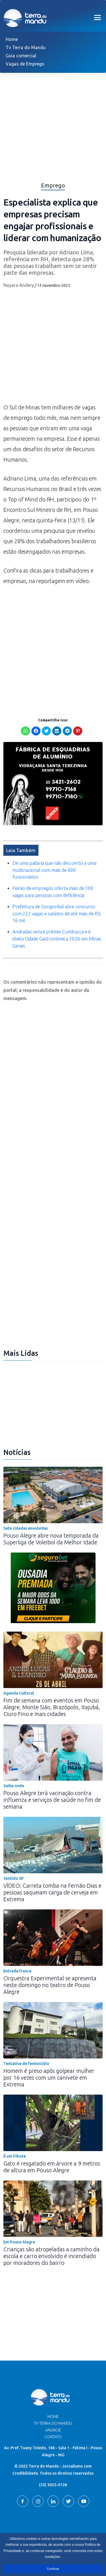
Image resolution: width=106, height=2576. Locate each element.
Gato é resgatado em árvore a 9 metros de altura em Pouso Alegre (51, 2166)
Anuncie (53, 2430)
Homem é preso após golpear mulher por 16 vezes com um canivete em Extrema (48, 2078)
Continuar (53, 2568)
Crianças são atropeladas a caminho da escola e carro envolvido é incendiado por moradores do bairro (51, 2256)
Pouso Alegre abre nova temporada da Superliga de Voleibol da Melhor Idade (51, 1538)
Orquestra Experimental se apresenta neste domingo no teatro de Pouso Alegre (49, 1985)
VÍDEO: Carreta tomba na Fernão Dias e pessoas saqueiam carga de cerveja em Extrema (52, 1892)
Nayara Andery (18, 285)
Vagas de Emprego (25, 63)
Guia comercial (21, 55)
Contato (53, 2437)
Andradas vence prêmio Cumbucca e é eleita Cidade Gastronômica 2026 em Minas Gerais (56, 938)
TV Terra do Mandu (53, 2423)
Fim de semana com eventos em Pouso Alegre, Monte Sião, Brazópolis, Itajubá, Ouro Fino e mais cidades (51, 1707)
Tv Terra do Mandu (26, 47)
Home (12, 39)
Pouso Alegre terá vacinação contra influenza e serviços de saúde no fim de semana (52, 1800)
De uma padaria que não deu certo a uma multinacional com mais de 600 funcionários (54, 870)
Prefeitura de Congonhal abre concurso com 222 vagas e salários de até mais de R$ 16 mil (56, 913)
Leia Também (21, 850)
